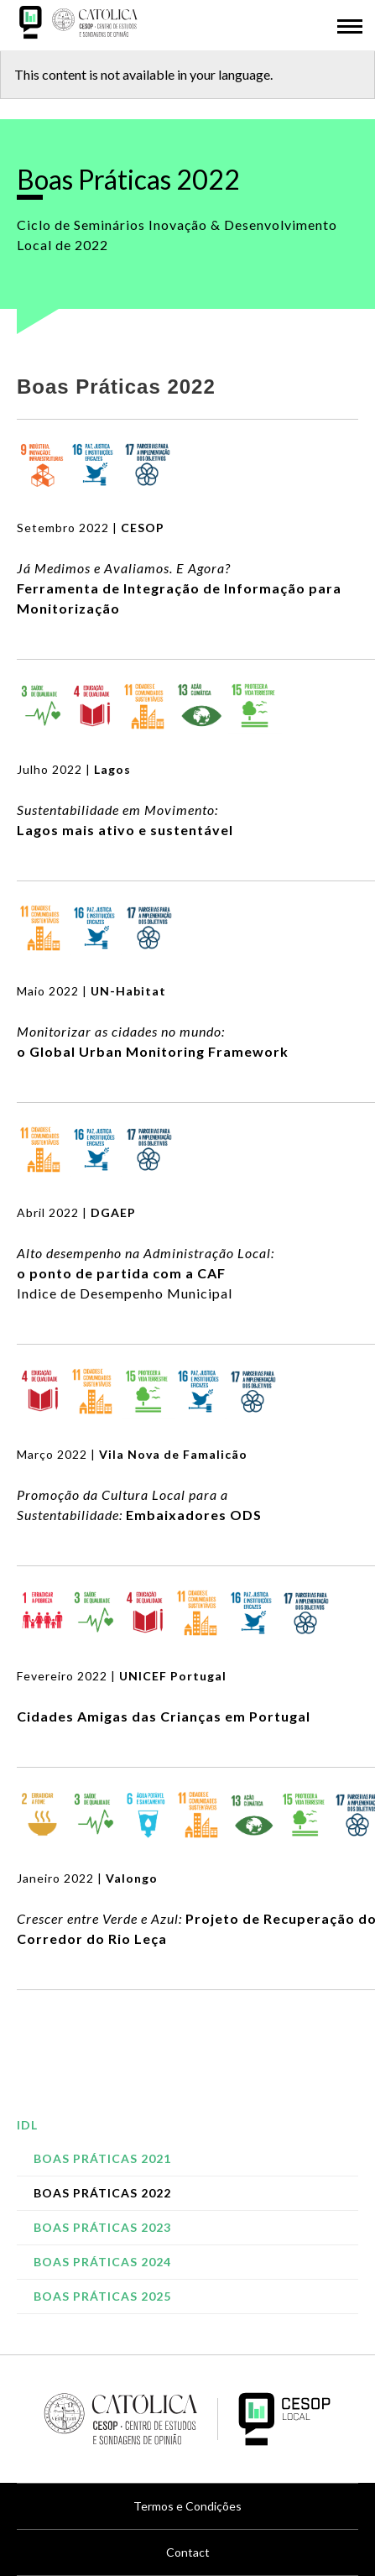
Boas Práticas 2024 (102, 2262)
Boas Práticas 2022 (102, 2193)
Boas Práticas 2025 (102, 2296)
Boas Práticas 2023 (102, 2227)
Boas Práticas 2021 (102, 2158)
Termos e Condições (187, 2506)
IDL (27, 2125)
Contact (188, 2552)
